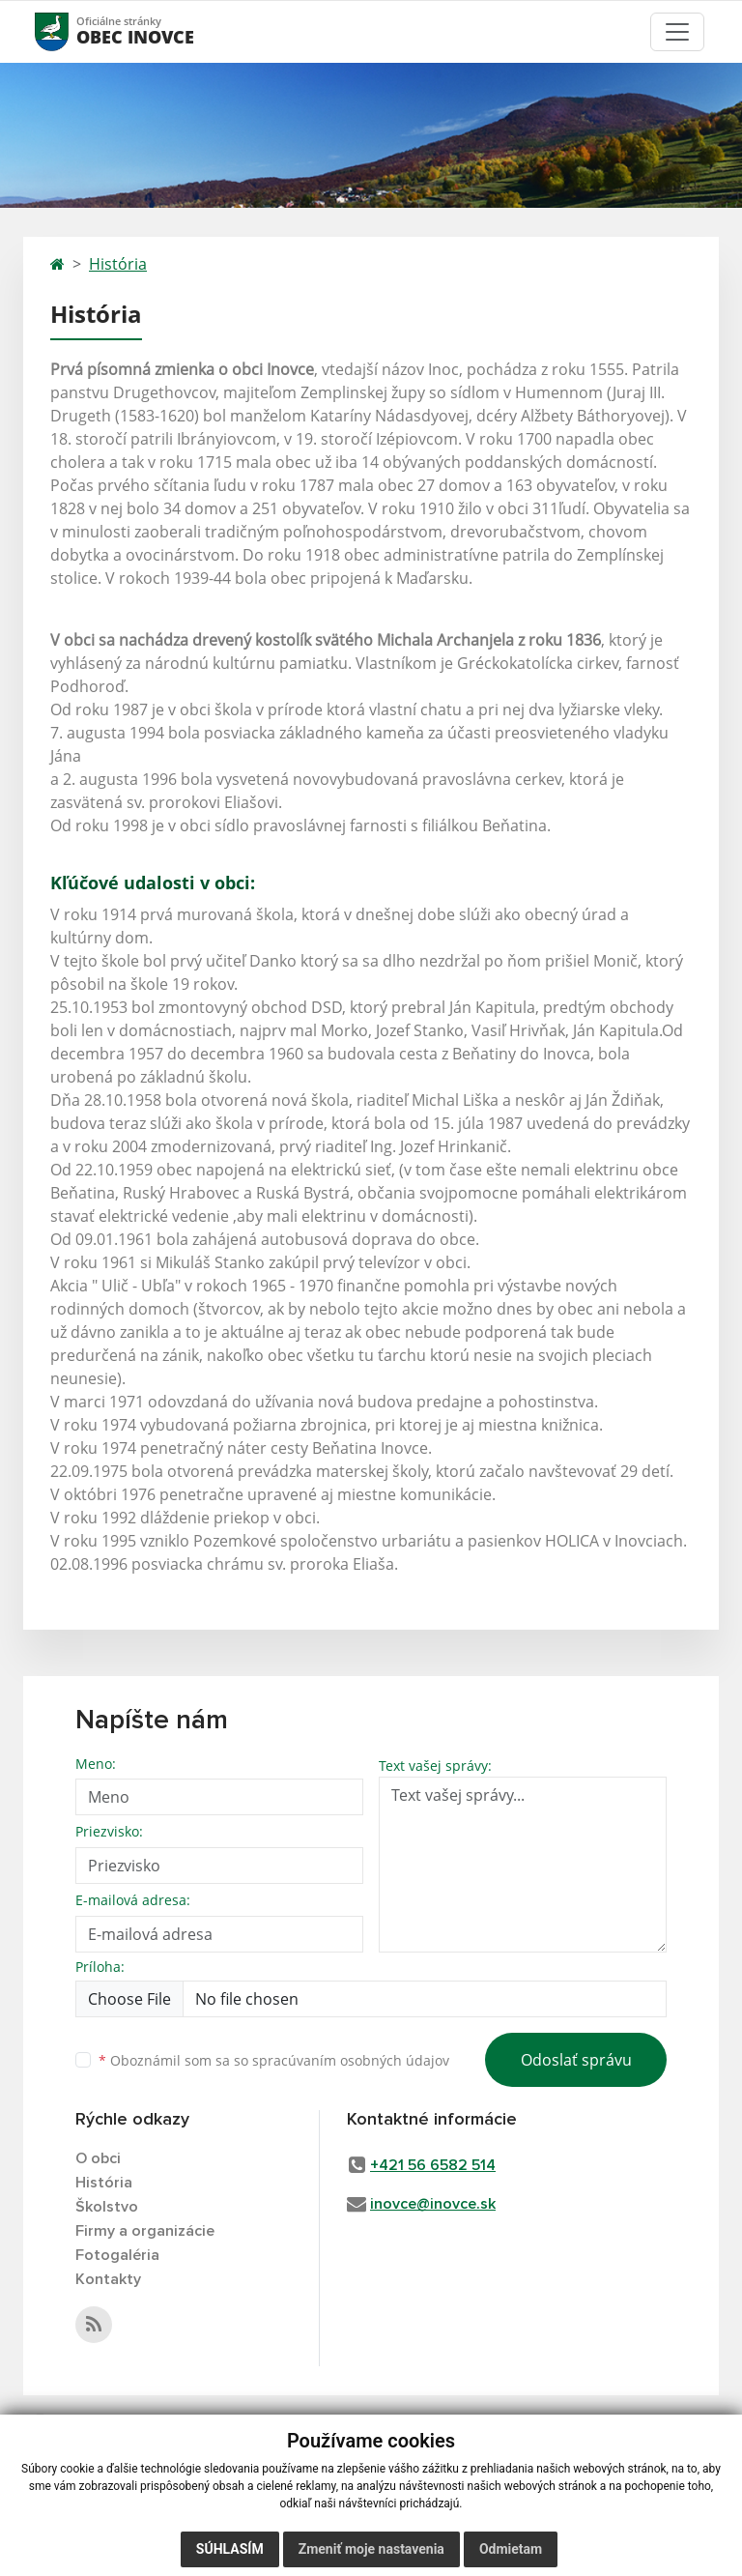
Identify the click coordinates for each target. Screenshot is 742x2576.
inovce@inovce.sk (433, 2204)
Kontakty (108, 2279)
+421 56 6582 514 (433, 2165)
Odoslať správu (576, 2059)
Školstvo (106, 2206)
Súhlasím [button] (230, 2549)
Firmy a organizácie (144, 2231)
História (118, 264)
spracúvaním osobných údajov (350, 2060)
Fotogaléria (117, 2255)
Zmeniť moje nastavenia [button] (371, 2549)
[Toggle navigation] (677, 32)
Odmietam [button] (510, 2549)
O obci (98, 2158)
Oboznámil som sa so (274, 2060)
